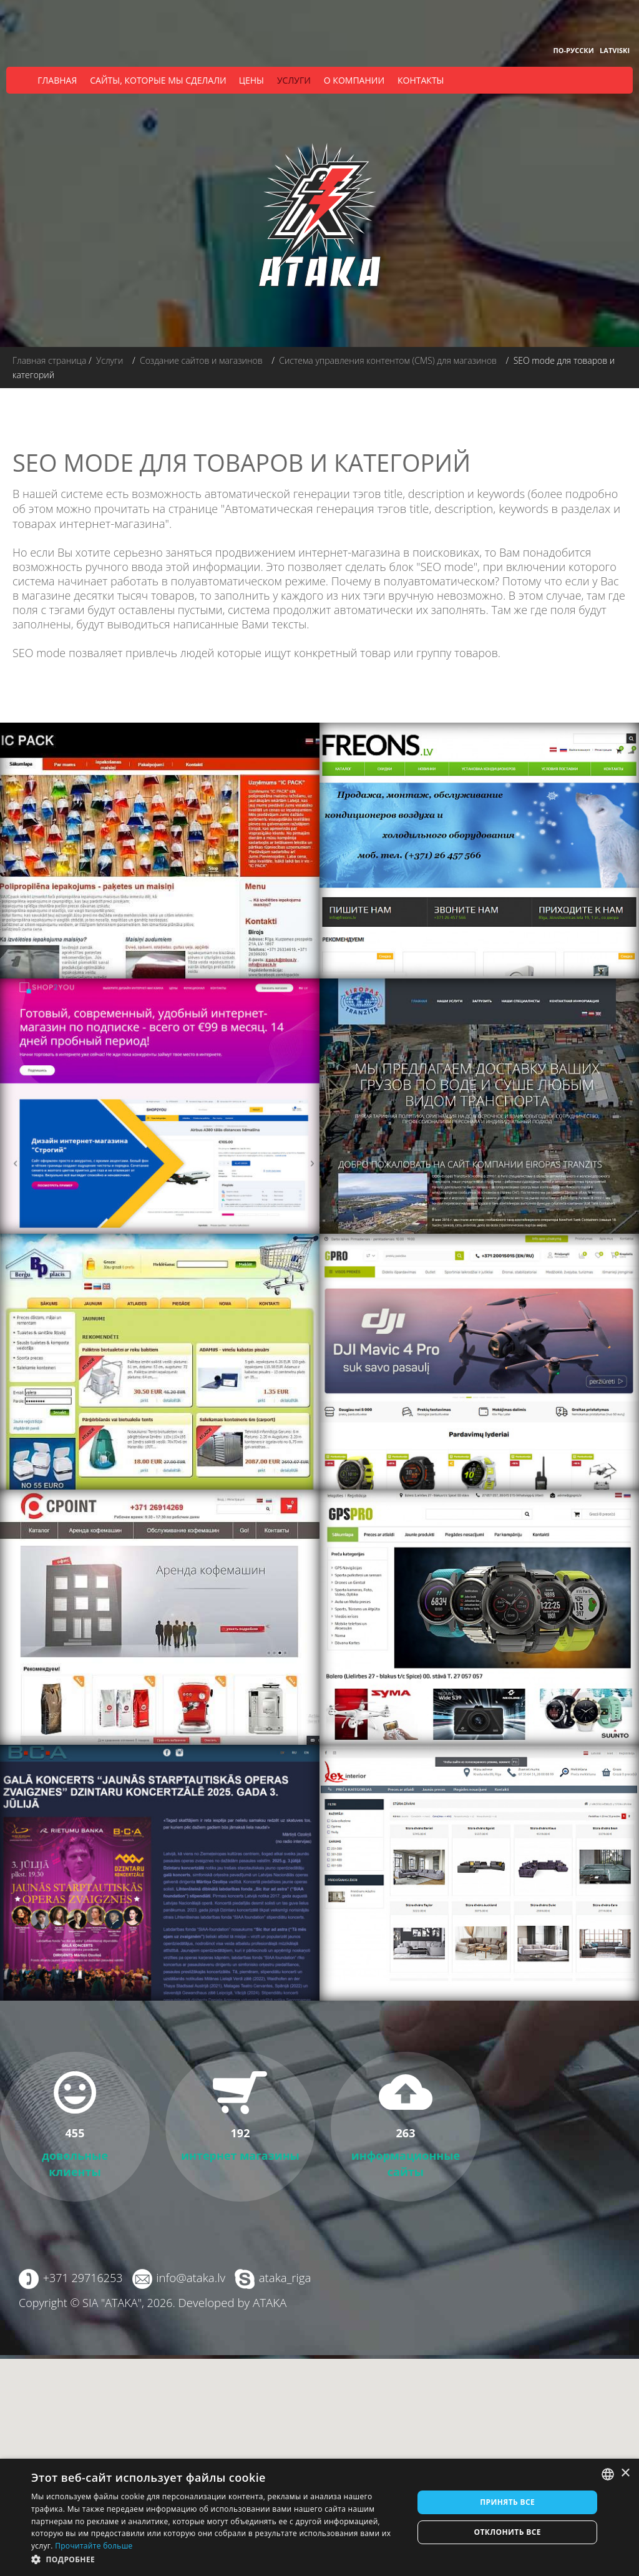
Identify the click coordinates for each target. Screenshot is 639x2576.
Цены (251, 80)
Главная (57, 80)
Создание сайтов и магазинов (201, 360)
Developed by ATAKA (230, 2300)
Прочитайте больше (93, 2545)
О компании (354, 80)
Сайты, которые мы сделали (158, 80)
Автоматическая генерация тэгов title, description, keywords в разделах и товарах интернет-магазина (309, 515)
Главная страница (49, 360)
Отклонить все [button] (507, 2532)
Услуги (294, 80)
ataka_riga (281, 2276)
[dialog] (319, 2517)
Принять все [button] (507, 2502)
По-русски (574, 50)
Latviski (615, 50)
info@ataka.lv (189, 2276)
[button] (216, 2559)
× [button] (625, 2473)
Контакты (421, 80)
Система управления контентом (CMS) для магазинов (388, 360)
